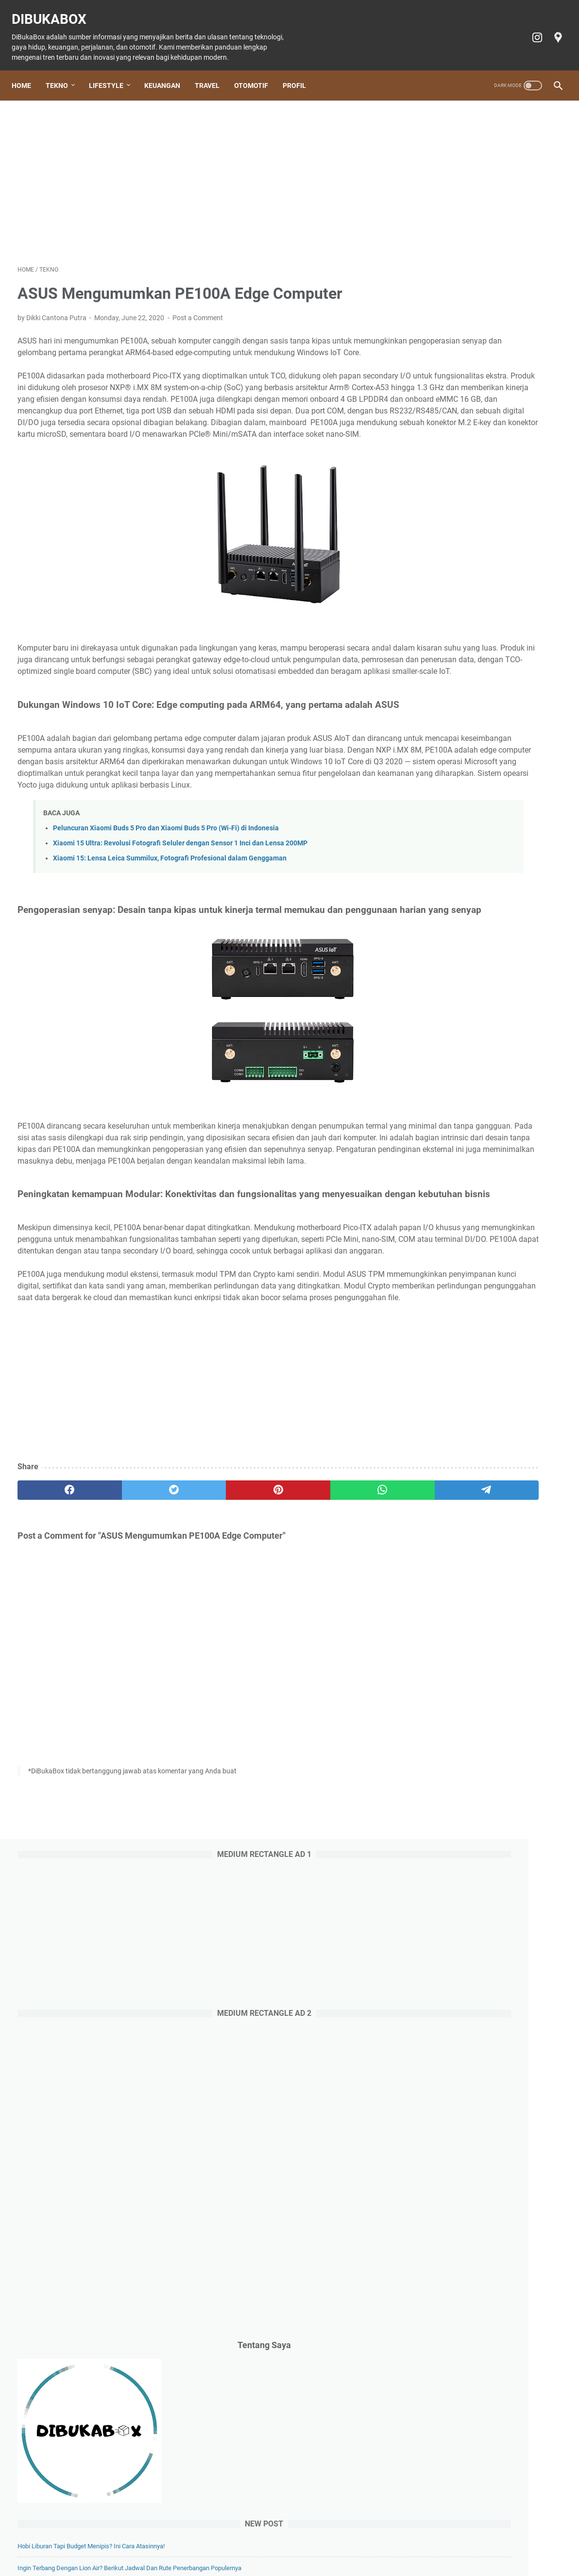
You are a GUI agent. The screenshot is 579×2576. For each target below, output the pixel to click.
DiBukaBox (54, 10)
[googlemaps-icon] (551, 28)
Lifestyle (112, 71)
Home (27, 71)
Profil (300, 71)
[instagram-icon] (530, 28)
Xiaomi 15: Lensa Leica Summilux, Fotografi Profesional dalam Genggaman (170, 957)
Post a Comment (197, 309)
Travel (213, 71)
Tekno (62, 71)
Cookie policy (349, 2541)
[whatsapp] (272, 1662)
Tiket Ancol (303, 2541)
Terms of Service (454, 2541)
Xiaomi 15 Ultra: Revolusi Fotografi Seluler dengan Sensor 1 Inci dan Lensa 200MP (180, 942)
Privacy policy (399, 2541)
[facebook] (53, 1662)
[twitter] (126, 1662)
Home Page (91, 2541)
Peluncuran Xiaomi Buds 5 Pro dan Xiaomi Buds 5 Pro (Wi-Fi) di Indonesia (166, 926)
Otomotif (257, 71)
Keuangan (168, 71)
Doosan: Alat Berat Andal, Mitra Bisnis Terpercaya (484, 966)
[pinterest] (199, 1662)
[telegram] (345, 1662)
